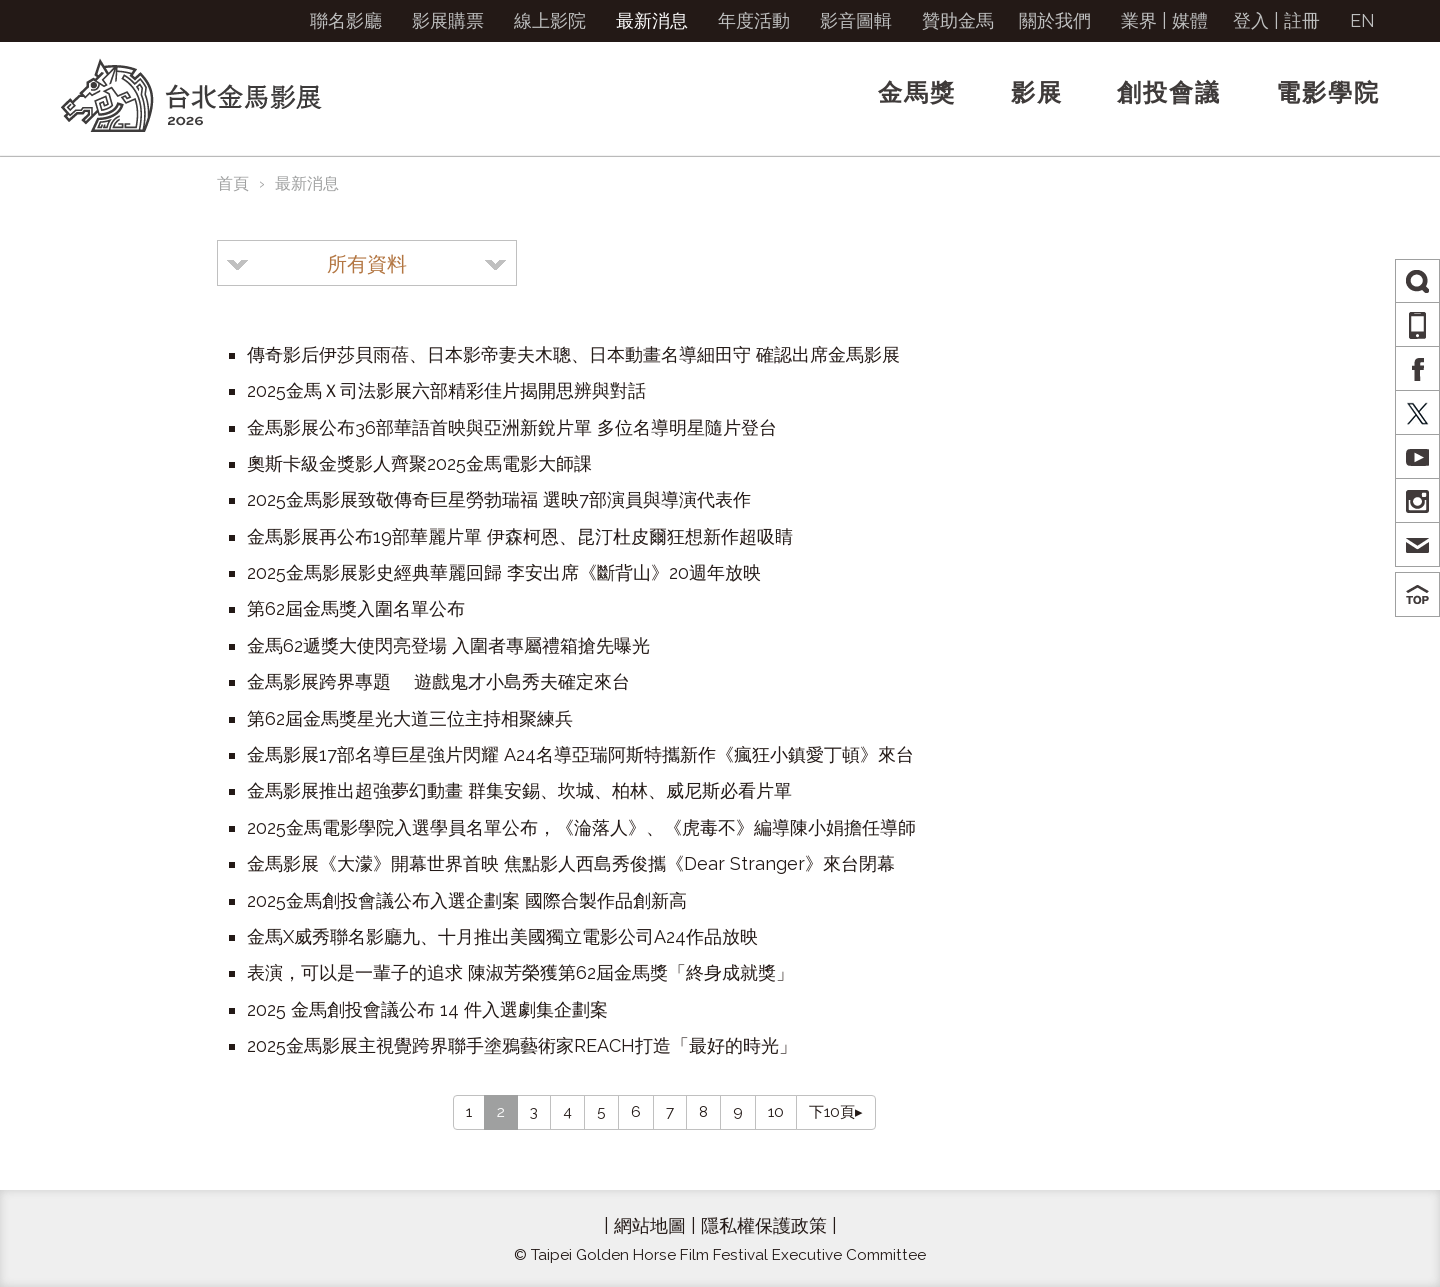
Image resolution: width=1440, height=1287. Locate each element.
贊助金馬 (958, 20)
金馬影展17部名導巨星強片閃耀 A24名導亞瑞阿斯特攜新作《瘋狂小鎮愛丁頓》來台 (580, 754)
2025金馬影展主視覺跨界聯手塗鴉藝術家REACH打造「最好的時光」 (522, 1045)
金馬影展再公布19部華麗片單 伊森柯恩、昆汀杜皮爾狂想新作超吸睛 (520, 536)
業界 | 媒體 (1164, 20)
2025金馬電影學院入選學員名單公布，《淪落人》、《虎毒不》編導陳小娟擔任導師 (581, 827)
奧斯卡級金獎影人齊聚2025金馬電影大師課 (419, 463)
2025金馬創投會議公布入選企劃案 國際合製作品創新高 (467, 900)
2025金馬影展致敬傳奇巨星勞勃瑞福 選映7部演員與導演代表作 (499, 499)
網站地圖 (650, 1225)
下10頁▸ (836, 1112)
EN (1362, 20)
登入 (1251, 20)
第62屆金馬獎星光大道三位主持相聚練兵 (410, 718)
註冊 (1302, 20)
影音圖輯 (856, 20)
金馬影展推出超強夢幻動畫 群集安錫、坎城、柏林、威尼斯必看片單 (519, 790)
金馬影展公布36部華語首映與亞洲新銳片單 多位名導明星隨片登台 (512, 427)
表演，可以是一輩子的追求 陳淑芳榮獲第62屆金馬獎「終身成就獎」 (520, 972)
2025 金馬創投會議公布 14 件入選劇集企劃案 (427, 1009)
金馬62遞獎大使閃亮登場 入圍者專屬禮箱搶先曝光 (448, 645)
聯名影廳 (346, 20)
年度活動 (754, 20)
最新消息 (652, 20)
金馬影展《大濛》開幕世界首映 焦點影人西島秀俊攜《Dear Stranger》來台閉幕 (571, 863)
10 (776, 1112)
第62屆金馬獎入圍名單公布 (356, 608)
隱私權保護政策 (764, 1225)
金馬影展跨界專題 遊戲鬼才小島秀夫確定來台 (438, 681)
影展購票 (448, 20)
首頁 (233, 183)
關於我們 (1055, 20)
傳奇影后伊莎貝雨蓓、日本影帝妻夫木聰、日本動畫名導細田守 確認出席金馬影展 (573, 354)
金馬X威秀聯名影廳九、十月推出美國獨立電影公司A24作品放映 (502, 936)
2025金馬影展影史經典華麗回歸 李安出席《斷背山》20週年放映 (504, 572)
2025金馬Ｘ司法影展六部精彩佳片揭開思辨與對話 (446, 390)
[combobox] (367, 263)
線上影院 (550, 20)
